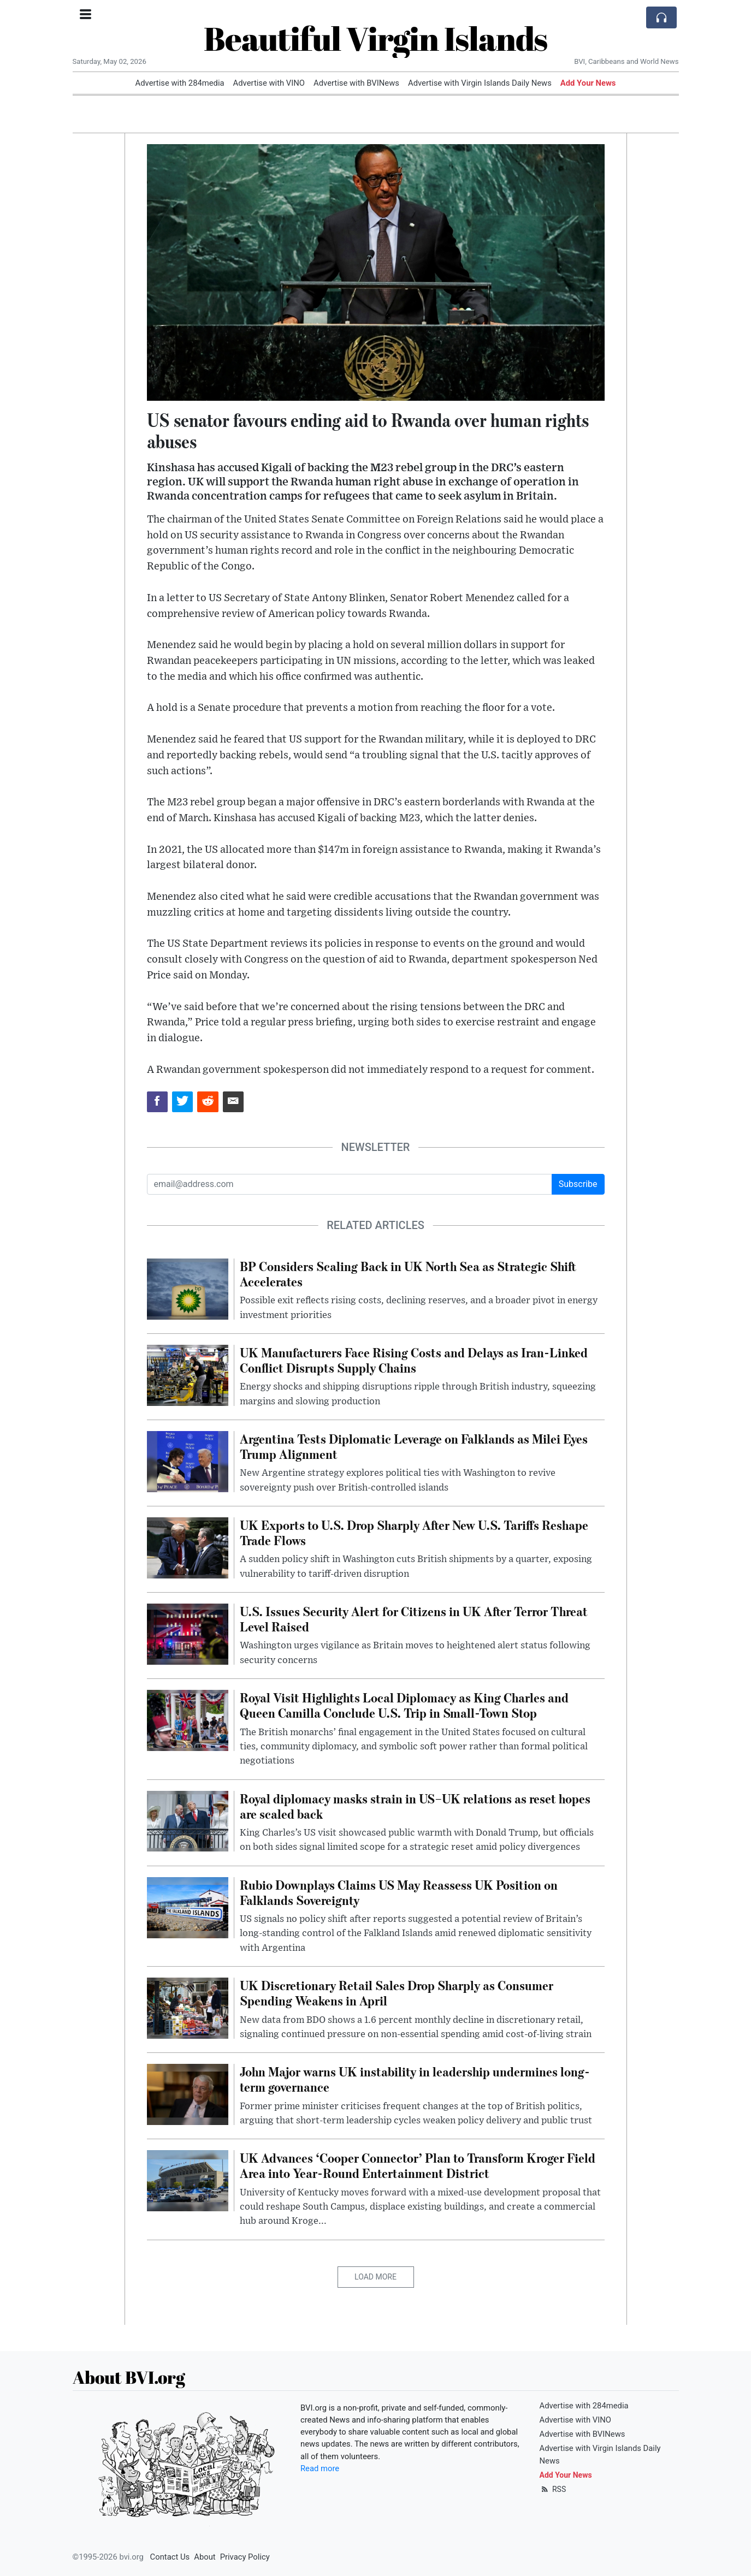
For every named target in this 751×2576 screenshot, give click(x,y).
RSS (553, 2489)
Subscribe (578, 1184)
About (204, 2557)
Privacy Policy (245, 2557)
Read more (319, 2468)
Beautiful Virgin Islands (375, 38)
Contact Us (170, 2557)
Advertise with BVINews (356, 83)
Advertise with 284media (179, 83)
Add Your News (588, 83)
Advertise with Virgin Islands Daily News (480, 83)
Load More (375, 2276)
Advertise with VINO (269, 83)
